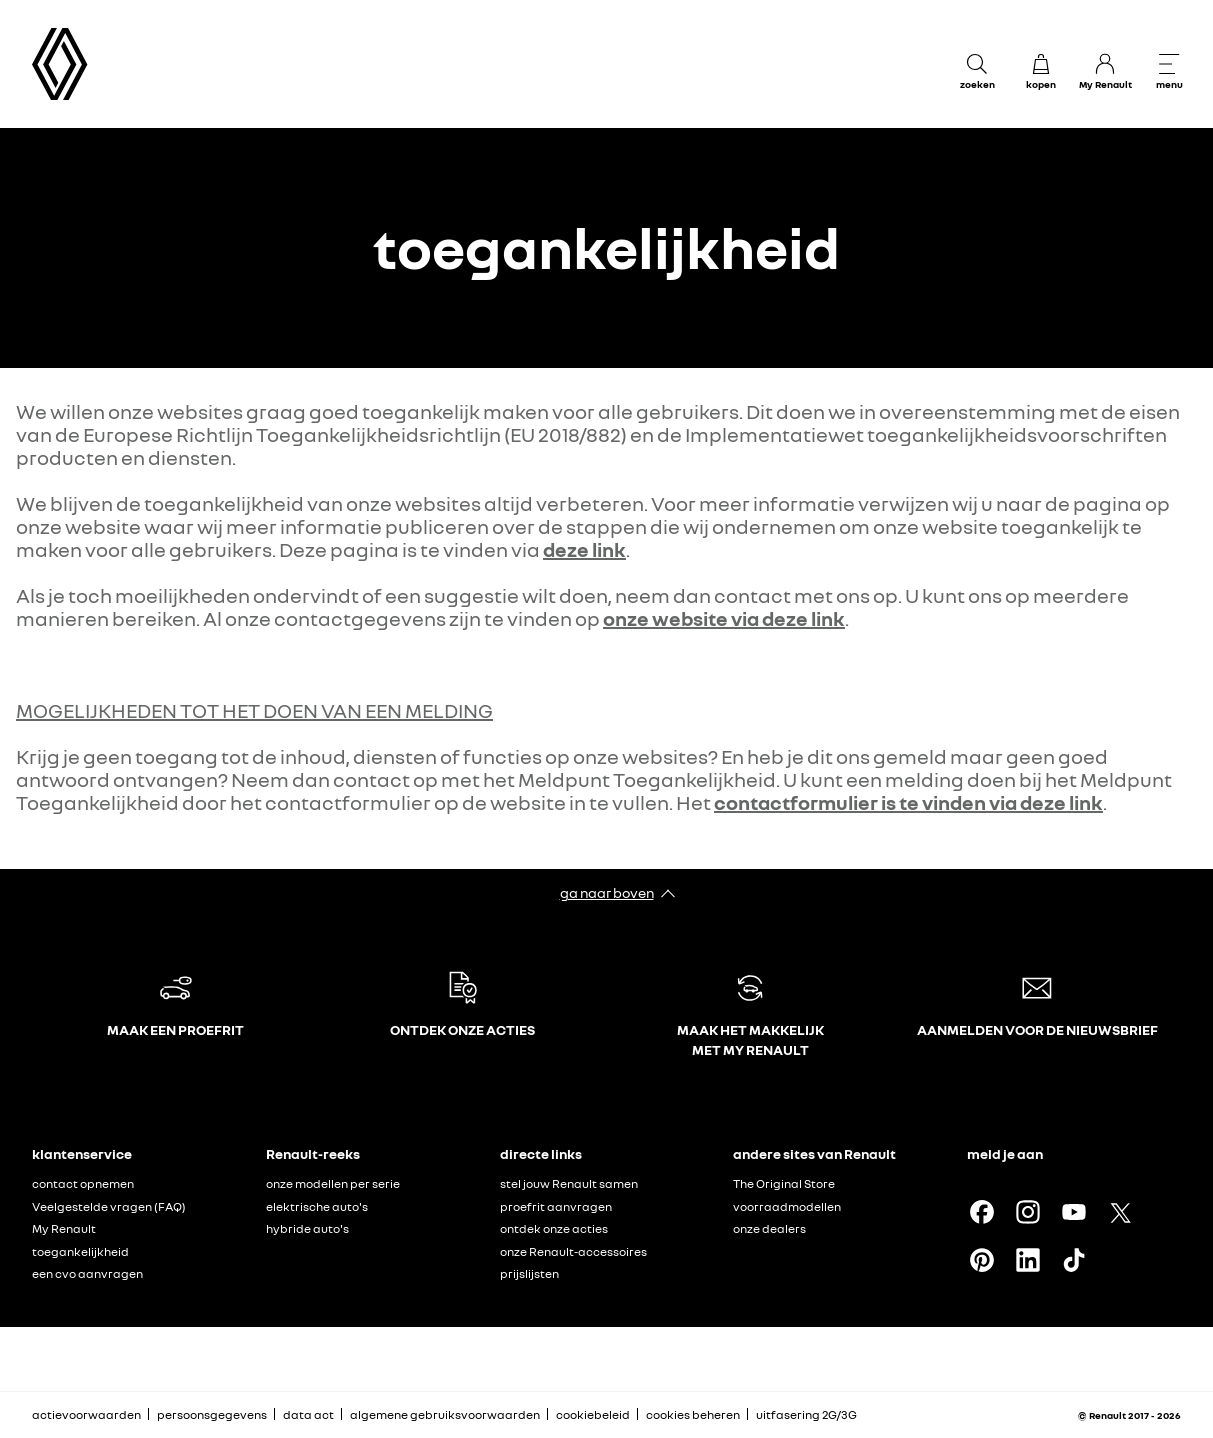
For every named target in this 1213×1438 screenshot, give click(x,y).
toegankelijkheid (80, 1251)
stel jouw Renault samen (569, 1183)
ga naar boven (607, 892)
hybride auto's (307, 1228)
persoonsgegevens (212, 1414)
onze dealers (769, 1228)
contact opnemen (83, 1183)
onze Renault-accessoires (573, 1251)
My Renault (64, 1228)
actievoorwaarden (86, 1414)
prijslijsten (529, 1273)
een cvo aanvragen (87, 1273)
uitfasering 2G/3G (806, 1414)
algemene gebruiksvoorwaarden (445, 1414)
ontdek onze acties (554, 1228)
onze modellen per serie (333, 1183)
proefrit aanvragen (556, 1206)
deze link (584, 549)
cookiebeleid (593, 1414)
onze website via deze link (724, 618)
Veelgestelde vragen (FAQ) (109, 1206)
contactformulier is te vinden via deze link (908, 802)
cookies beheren (693, 1415)
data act (308, 1414)
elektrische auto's (317, 1206)
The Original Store (784, 1183)
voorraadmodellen (787, 1206)
